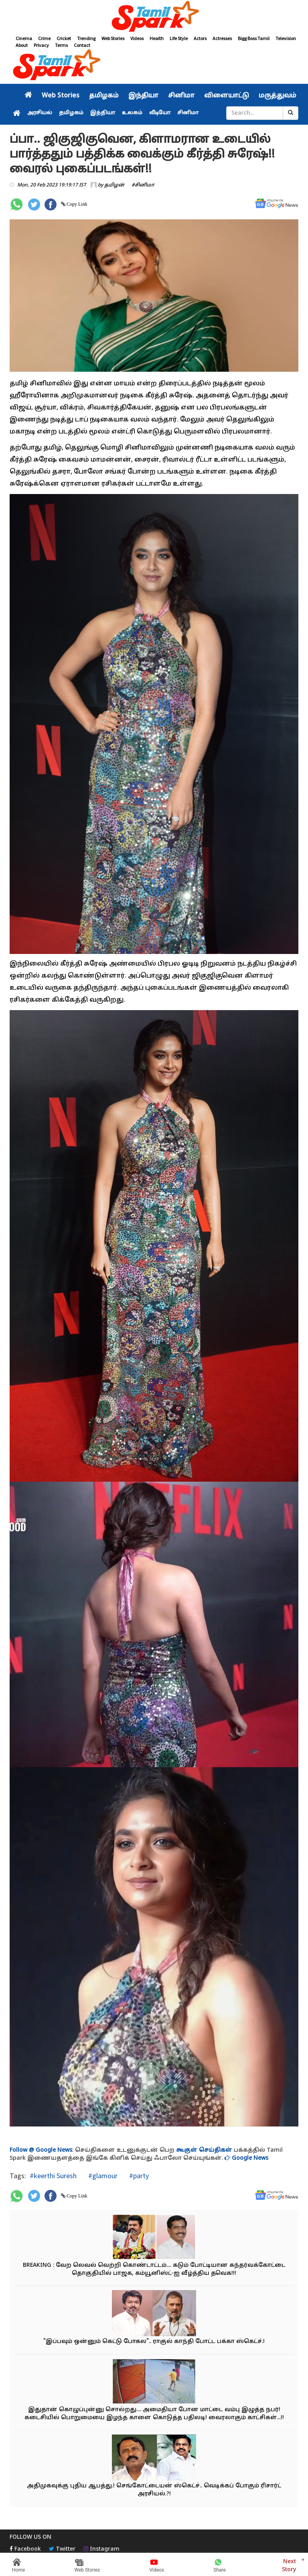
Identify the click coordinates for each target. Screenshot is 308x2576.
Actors (200, 38)
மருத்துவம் (277, 96)
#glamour (102, 2175)
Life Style (179, 38)
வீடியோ (159, 113)
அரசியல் (39, 113)
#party (138, 2175)
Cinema (24, 38)
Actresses (222, 38)
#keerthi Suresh (53, 2175)
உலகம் (132, 113)
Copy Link (76, 204)
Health (157, 38)
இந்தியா (143, 96)
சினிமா (181, 96)
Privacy (41, 45)
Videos (137, 38)
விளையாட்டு (226, 96)
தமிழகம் (104, 96)
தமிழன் (114, 185)
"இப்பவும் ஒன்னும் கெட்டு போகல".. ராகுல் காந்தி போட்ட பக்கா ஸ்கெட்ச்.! (154, 2341)
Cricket (64, 38)
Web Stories (112, 38)
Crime (44, 38)
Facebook (25, 2549)
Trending (86, 38)
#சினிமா (143, 185)
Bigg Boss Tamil (254, 38)
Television (286, 38)
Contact (82, 45)
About (22, 45)
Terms (61, 45)
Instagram (101, 2549)
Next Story (289, 2564)
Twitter (62, 2549)
